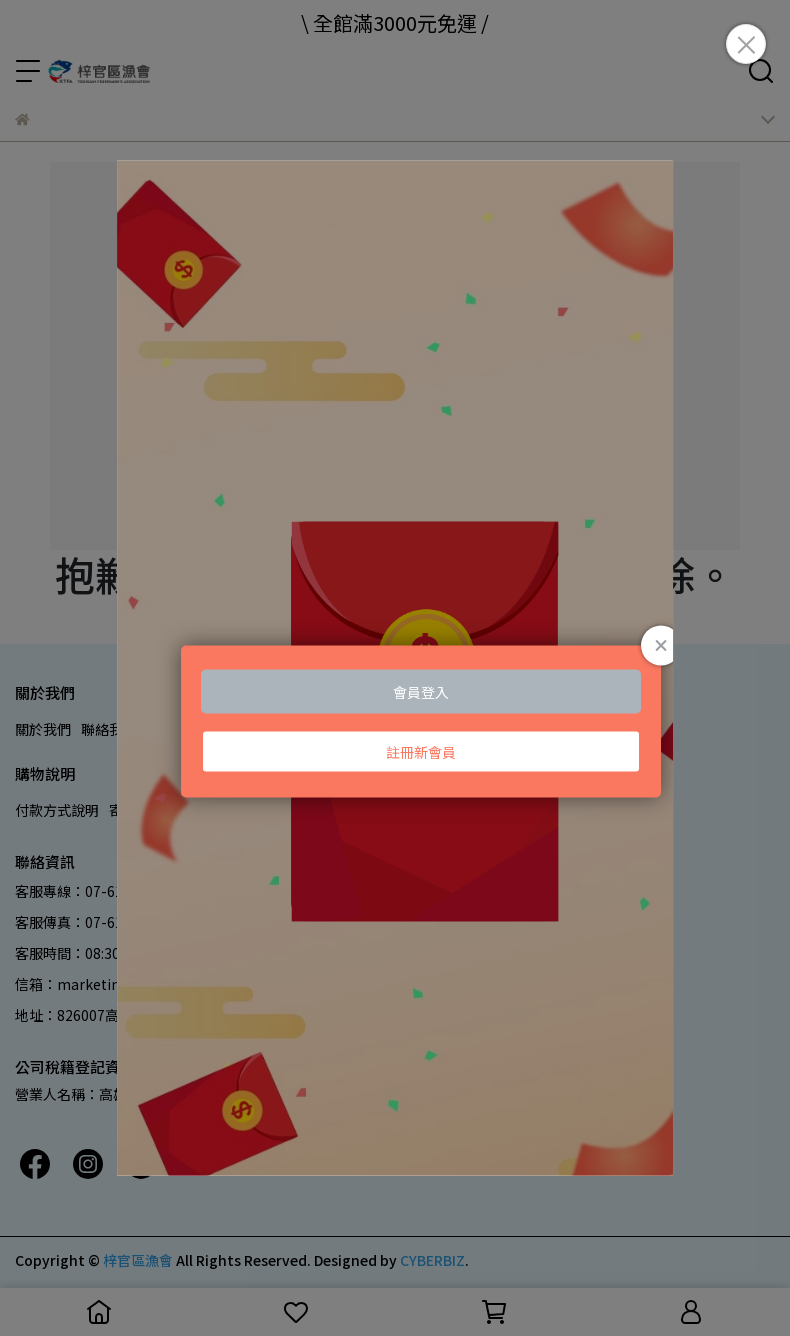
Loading (395, 668)
